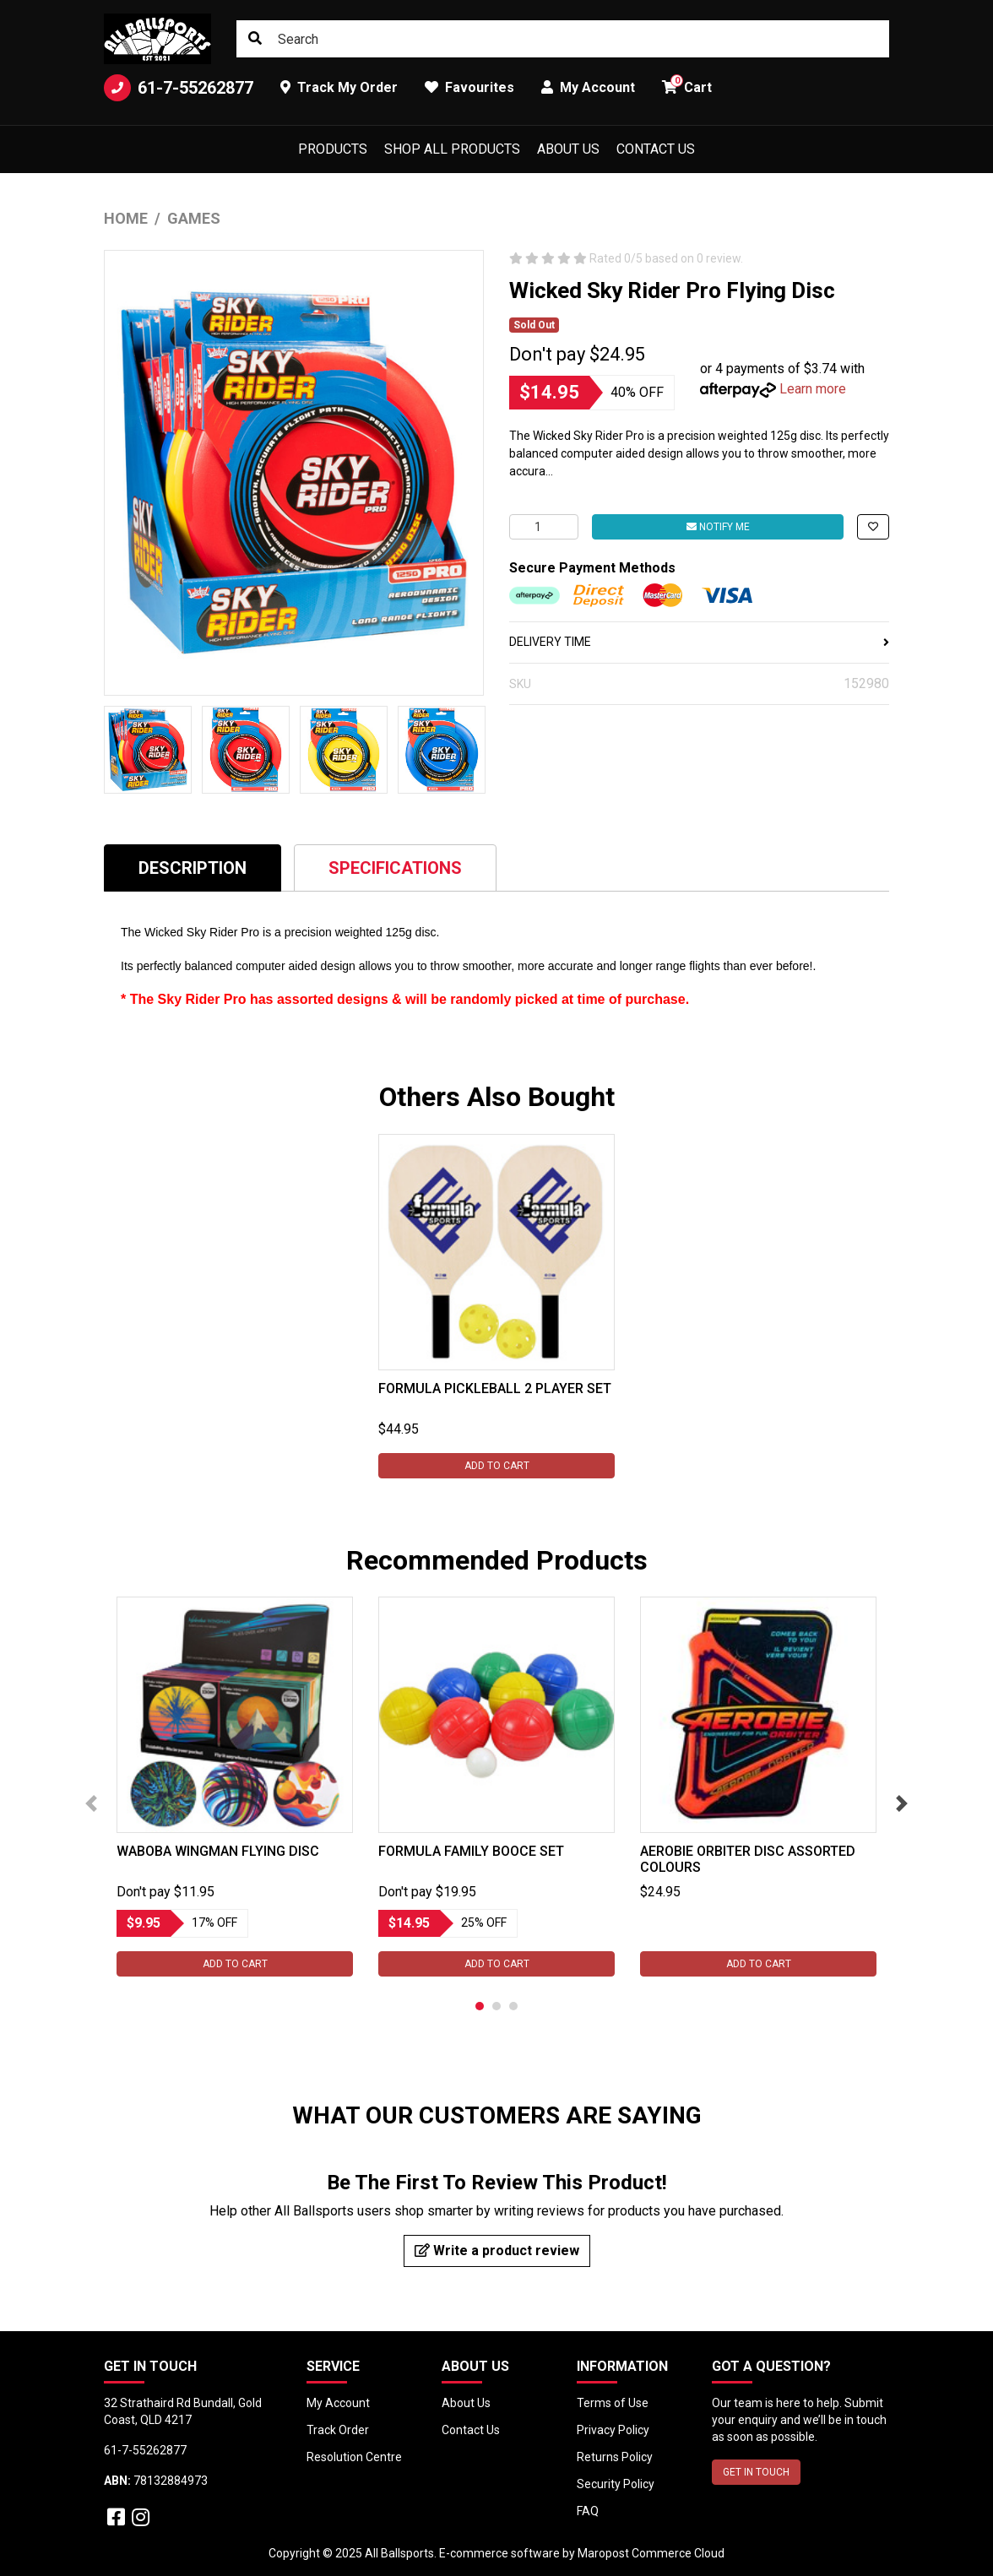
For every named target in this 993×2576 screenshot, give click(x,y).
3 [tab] (513, 2006)
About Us (568, 149)
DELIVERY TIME (699, 641)
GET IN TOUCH (756, 2472)
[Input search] (562, 38)
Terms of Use (612, 2403)
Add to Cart (496, 1466)
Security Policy (615, 2484)
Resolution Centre (354, 2457)
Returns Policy (615, 2457)
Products (332, 149)
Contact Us (655, 149)
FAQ (588, 2511)
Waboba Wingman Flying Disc (218, 1851)
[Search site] (255, 38)
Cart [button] (687, 84)
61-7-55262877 (178, 87)
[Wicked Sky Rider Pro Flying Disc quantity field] (543, 527)
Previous (91, 1803)
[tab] (192, 867)
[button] (873, 527)
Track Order (338, 2430)
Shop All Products (452, 149)
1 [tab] (479, 2006)
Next (902, 1803)
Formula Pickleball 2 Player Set (494, 1388)
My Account (338, 2403)
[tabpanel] (496, 1306)
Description (192, 868)
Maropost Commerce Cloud (651, 2553)
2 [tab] (496, 2006)
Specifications (395, 868)
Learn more (812, 389)
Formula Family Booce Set (471, 1851)
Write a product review (497, 2250)
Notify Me (718, 527)
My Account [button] (588, 87)
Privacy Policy (613, 2430)
